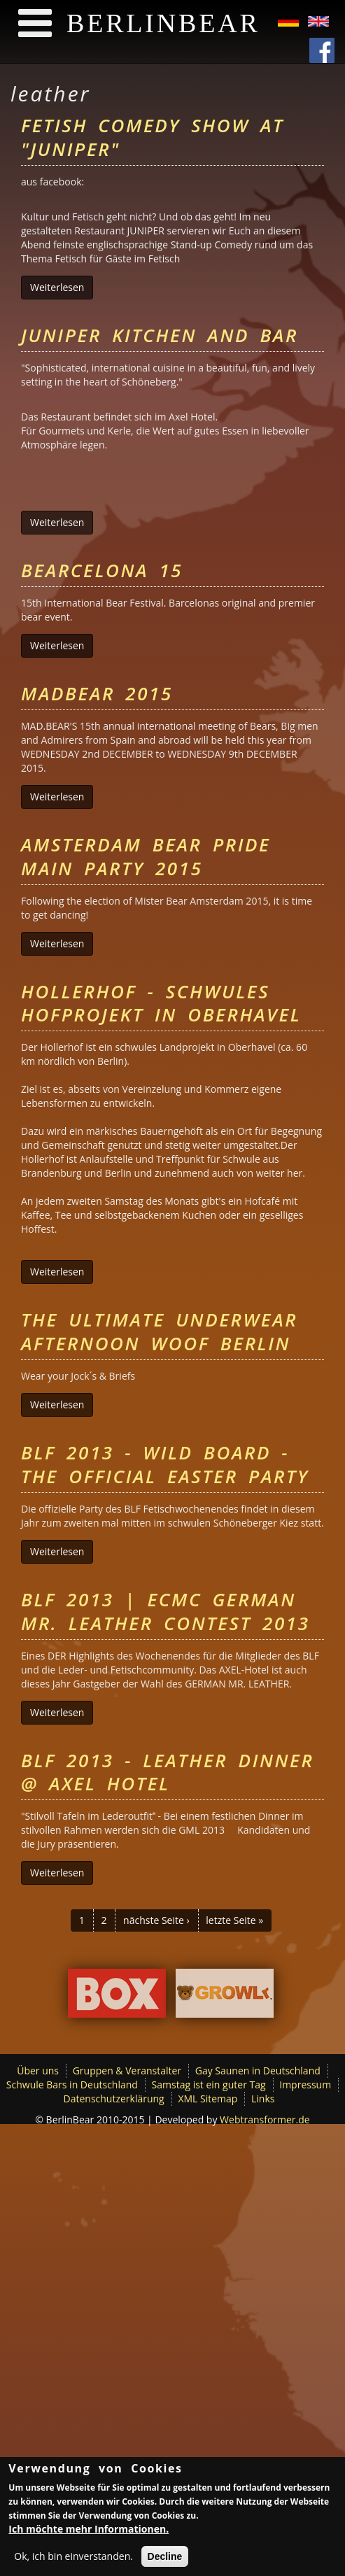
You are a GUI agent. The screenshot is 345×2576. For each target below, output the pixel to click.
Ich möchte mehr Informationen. (88, 2531)
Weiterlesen (61, 287)
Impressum (305, 2084)
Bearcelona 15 (102, 570)
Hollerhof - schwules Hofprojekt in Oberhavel (161, 1003)
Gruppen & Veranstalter (127, 2070)
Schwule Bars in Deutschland (72, 2084)
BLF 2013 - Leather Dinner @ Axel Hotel (167, 1772)
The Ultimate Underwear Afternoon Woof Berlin (159, 1331)
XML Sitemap (207, 2098)
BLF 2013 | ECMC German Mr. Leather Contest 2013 (165, 1611)
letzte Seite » (234, 1920)
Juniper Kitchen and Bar (159, 335)
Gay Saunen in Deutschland (258, 2070)
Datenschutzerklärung (114, 2098)
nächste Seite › (156, 1920)
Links (262, 2098)
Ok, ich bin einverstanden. (73, 2559)
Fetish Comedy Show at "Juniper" (152, 137)
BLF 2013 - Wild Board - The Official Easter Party (165, 1464)
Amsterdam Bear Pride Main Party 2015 (145, 856)
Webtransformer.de (265, 2119)
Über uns (38, 2070)
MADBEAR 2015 (97, 693)
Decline (165, 2559)
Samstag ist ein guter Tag (209, 2084)
